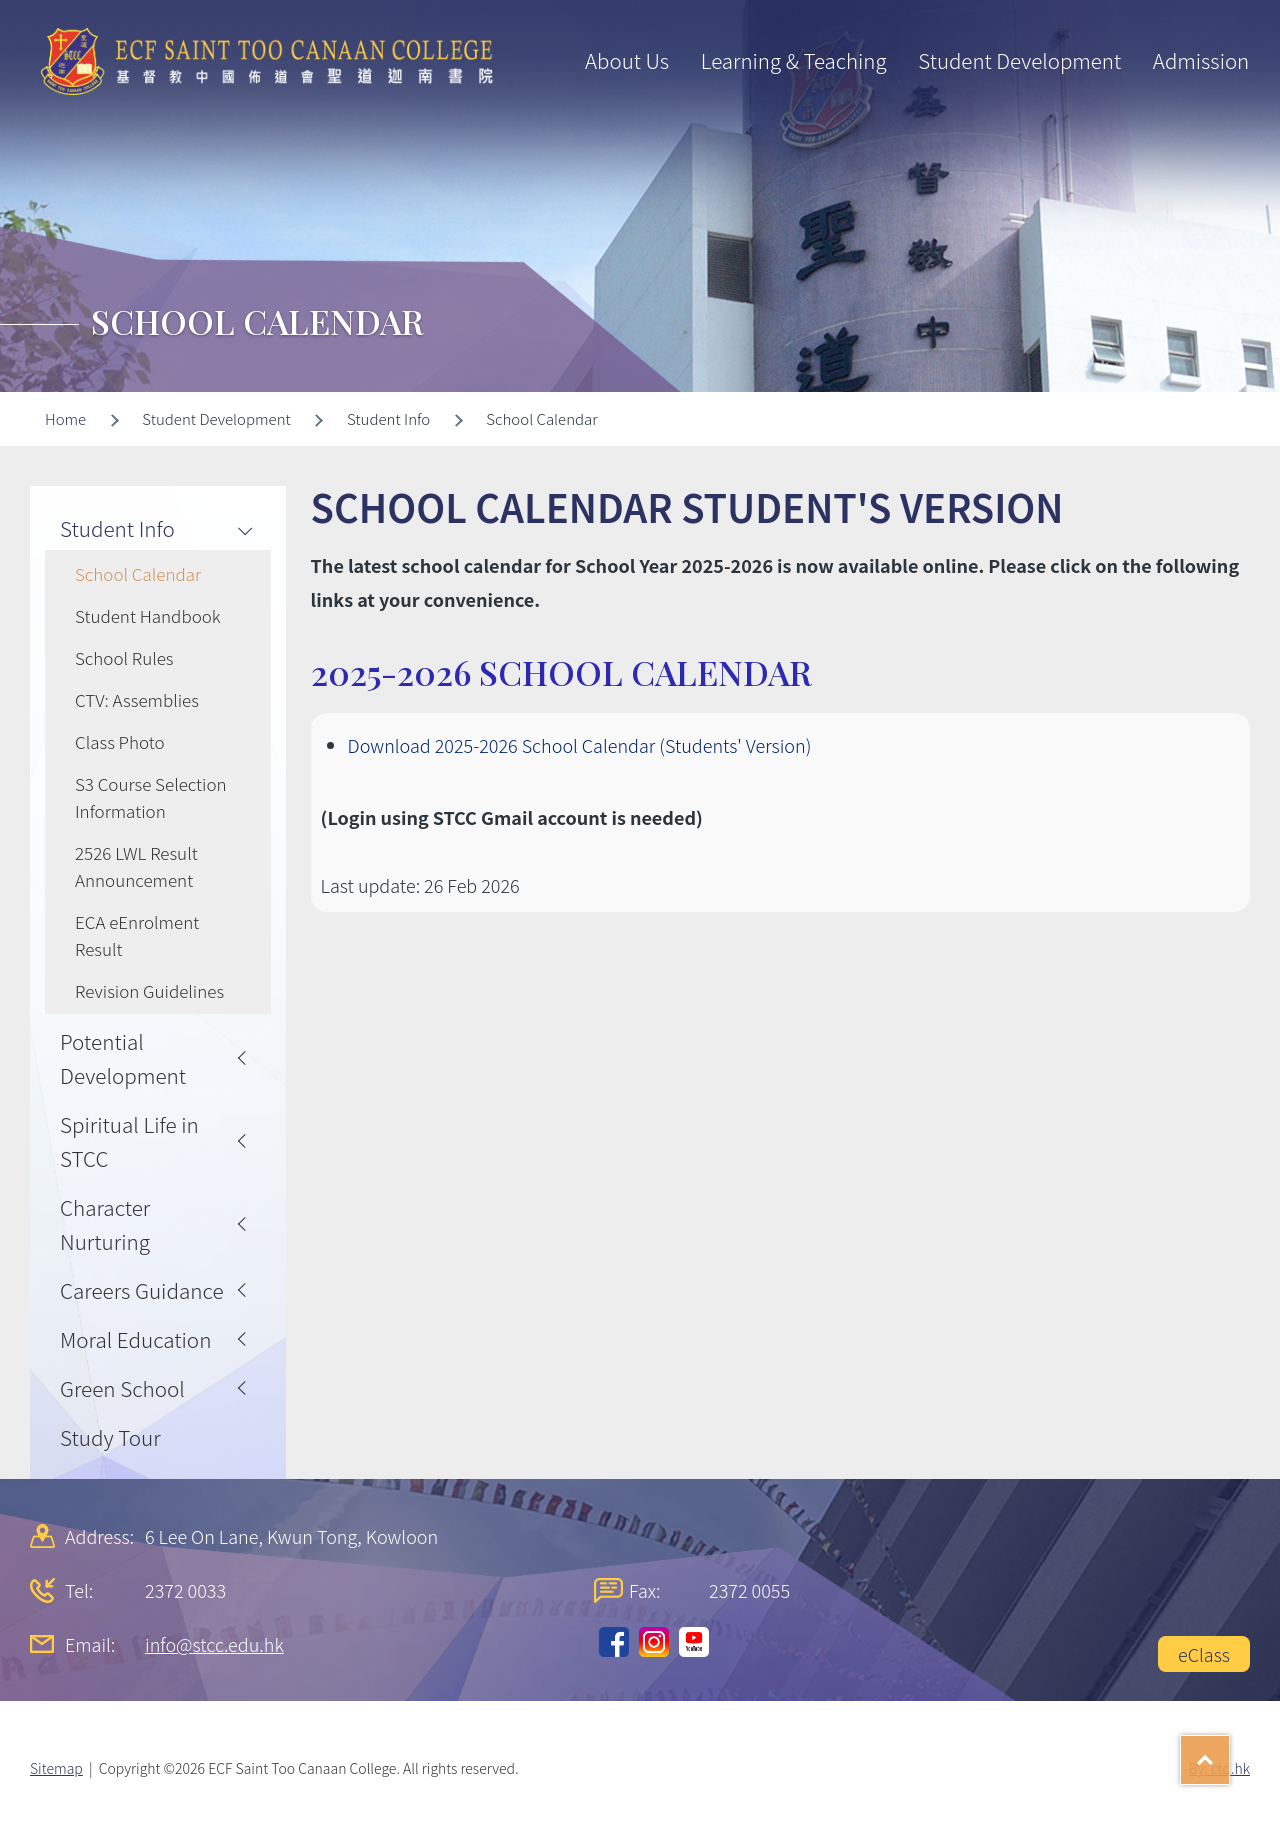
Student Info (117, 528)
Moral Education (135, 1339)
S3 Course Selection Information (151, 797)
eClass (1204, 1654)
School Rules (124, 657)
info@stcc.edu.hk (214, 1644)
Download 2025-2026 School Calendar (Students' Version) (580, 745)
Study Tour (110, 1437)
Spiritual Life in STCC (129, 1141)
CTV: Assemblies (137, 699)
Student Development (1019, 60)
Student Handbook (148, 615)
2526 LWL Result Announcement (136, 866)
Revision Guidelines (149, 990)
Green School (122, 1388)
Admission (1201, 60)
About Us (627, 60)
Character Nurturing (105, 1224)
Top (1229, 1753)
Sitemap (56, 1768)
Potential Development (123, 1058)
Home (65, 418)
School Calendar (138, 573)
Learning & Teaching (794, 60)
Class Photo (120, 741)
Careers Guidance (142, 1290)
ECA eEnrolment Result (137, 935)
